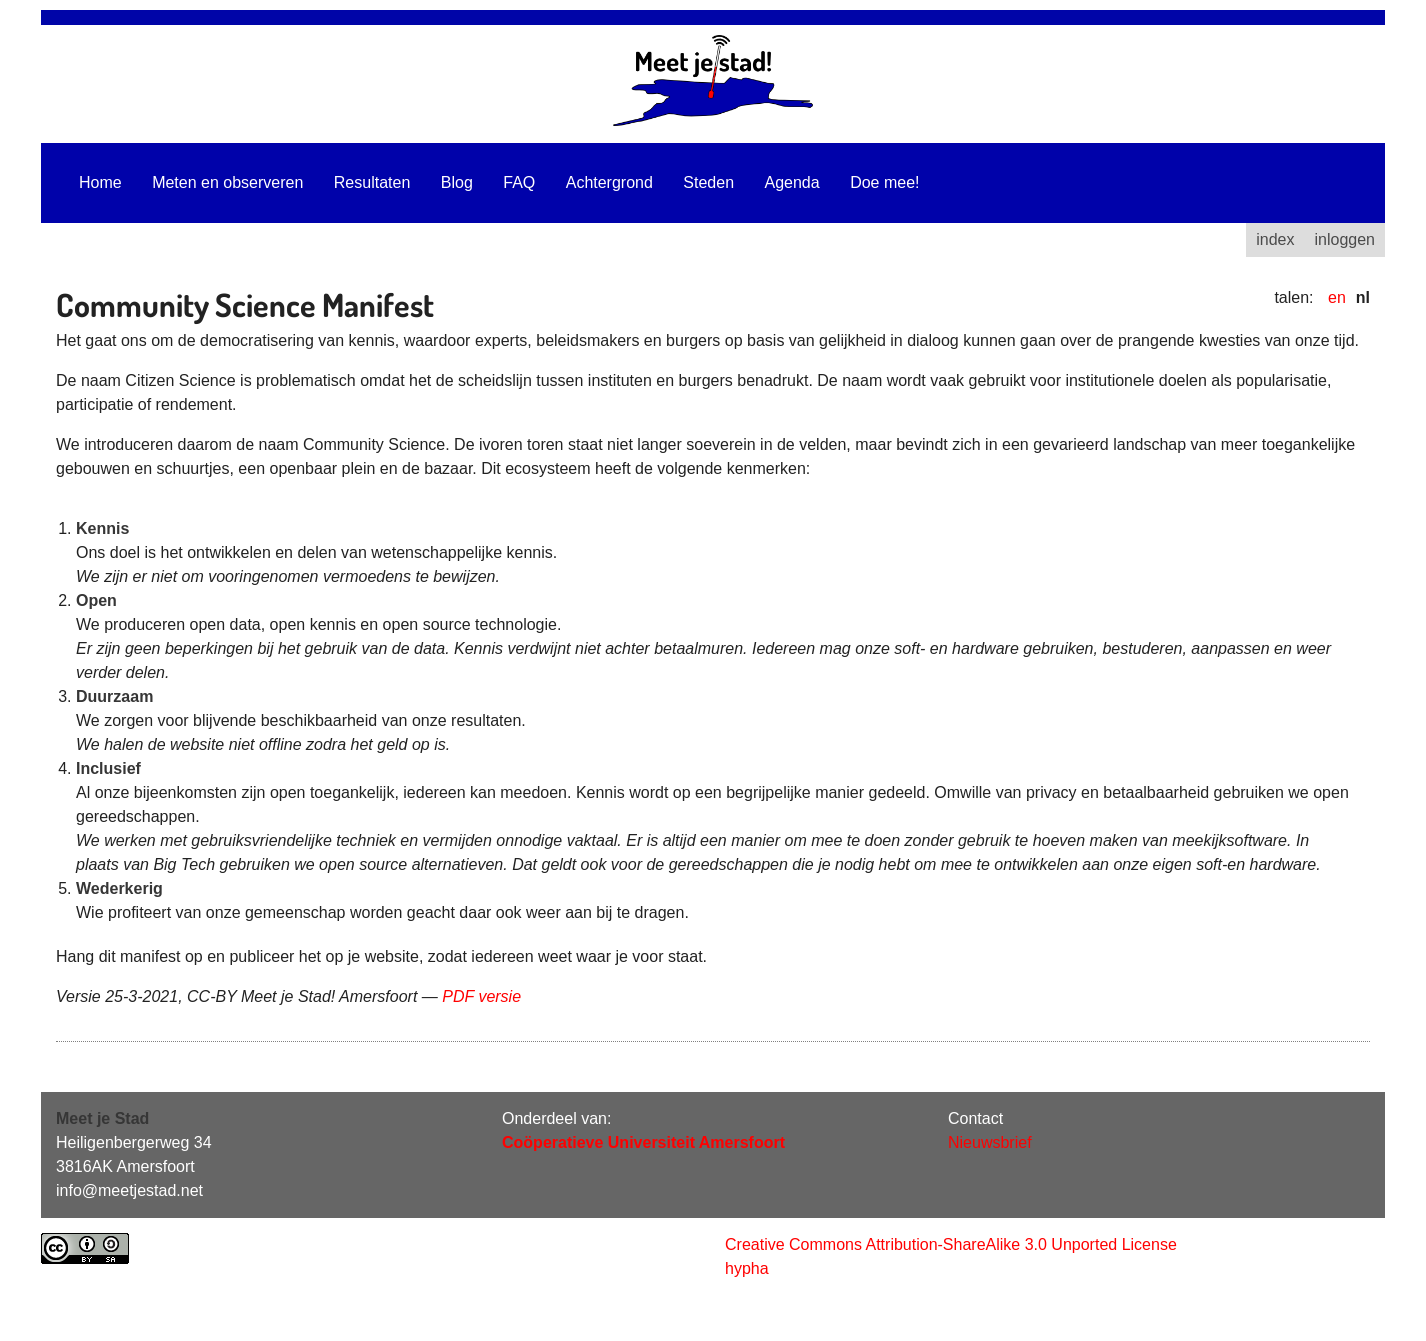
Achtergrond (609, 182)
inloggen (1345, 239)
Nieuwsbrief (990, 1142)
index (1275, 239)
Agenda (792, 182)
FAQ (519, 182)
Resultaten (372, 182)
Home (100, 182)
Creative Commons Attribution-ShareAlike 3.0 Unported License (951, 1244)
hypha (747, 1268)
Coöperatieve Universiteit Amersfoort (643, 1142)
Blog (457, 182)
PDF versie (481, 996)
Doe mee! (884, 182)
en (1337, 297)
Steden (708, 182)
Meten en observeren (227, 182)
